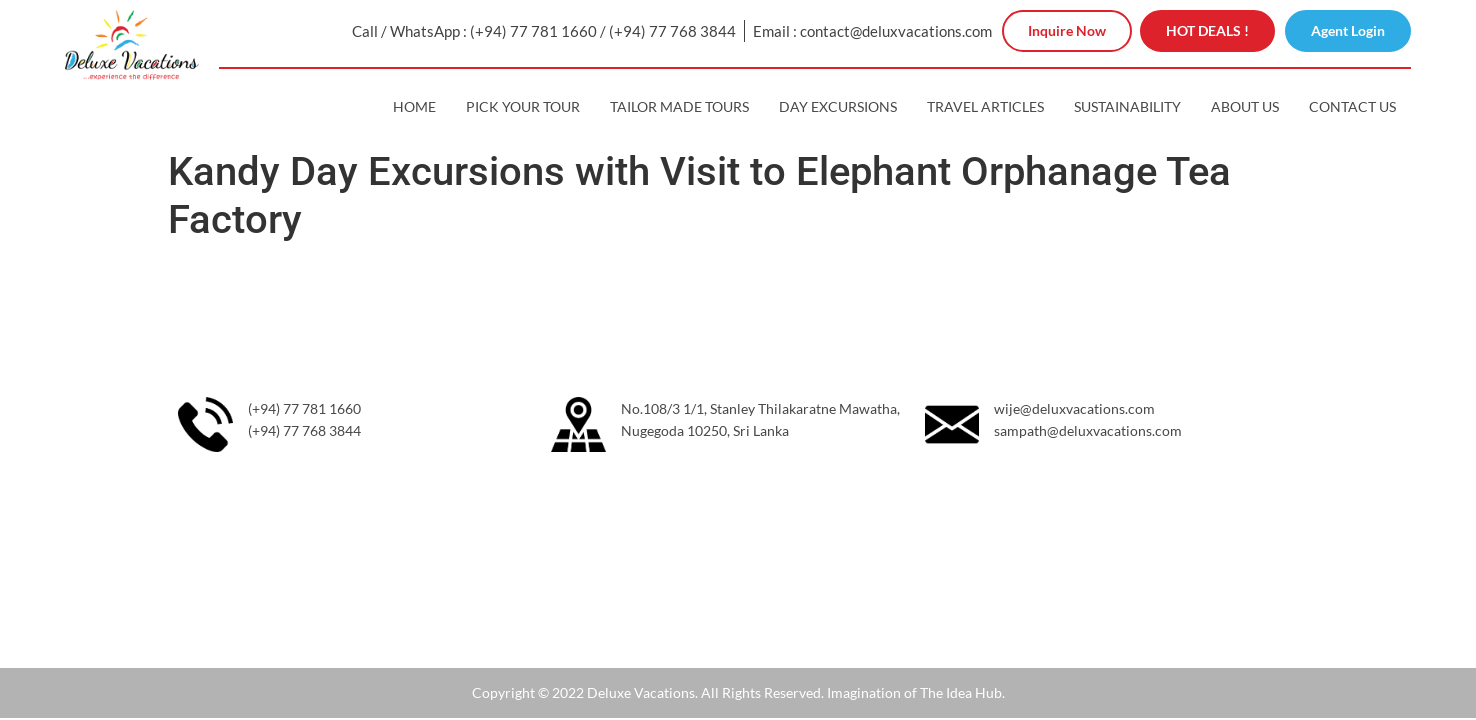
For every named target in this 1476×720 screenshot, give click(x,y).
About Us (1245, 106)
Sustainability (1127, 106)
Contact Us (1352, 106)
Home (414, 106)
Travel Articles (985, 106)
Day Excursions (838, 106)
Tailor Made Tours (679, 106)
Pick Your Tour (523, 106)
